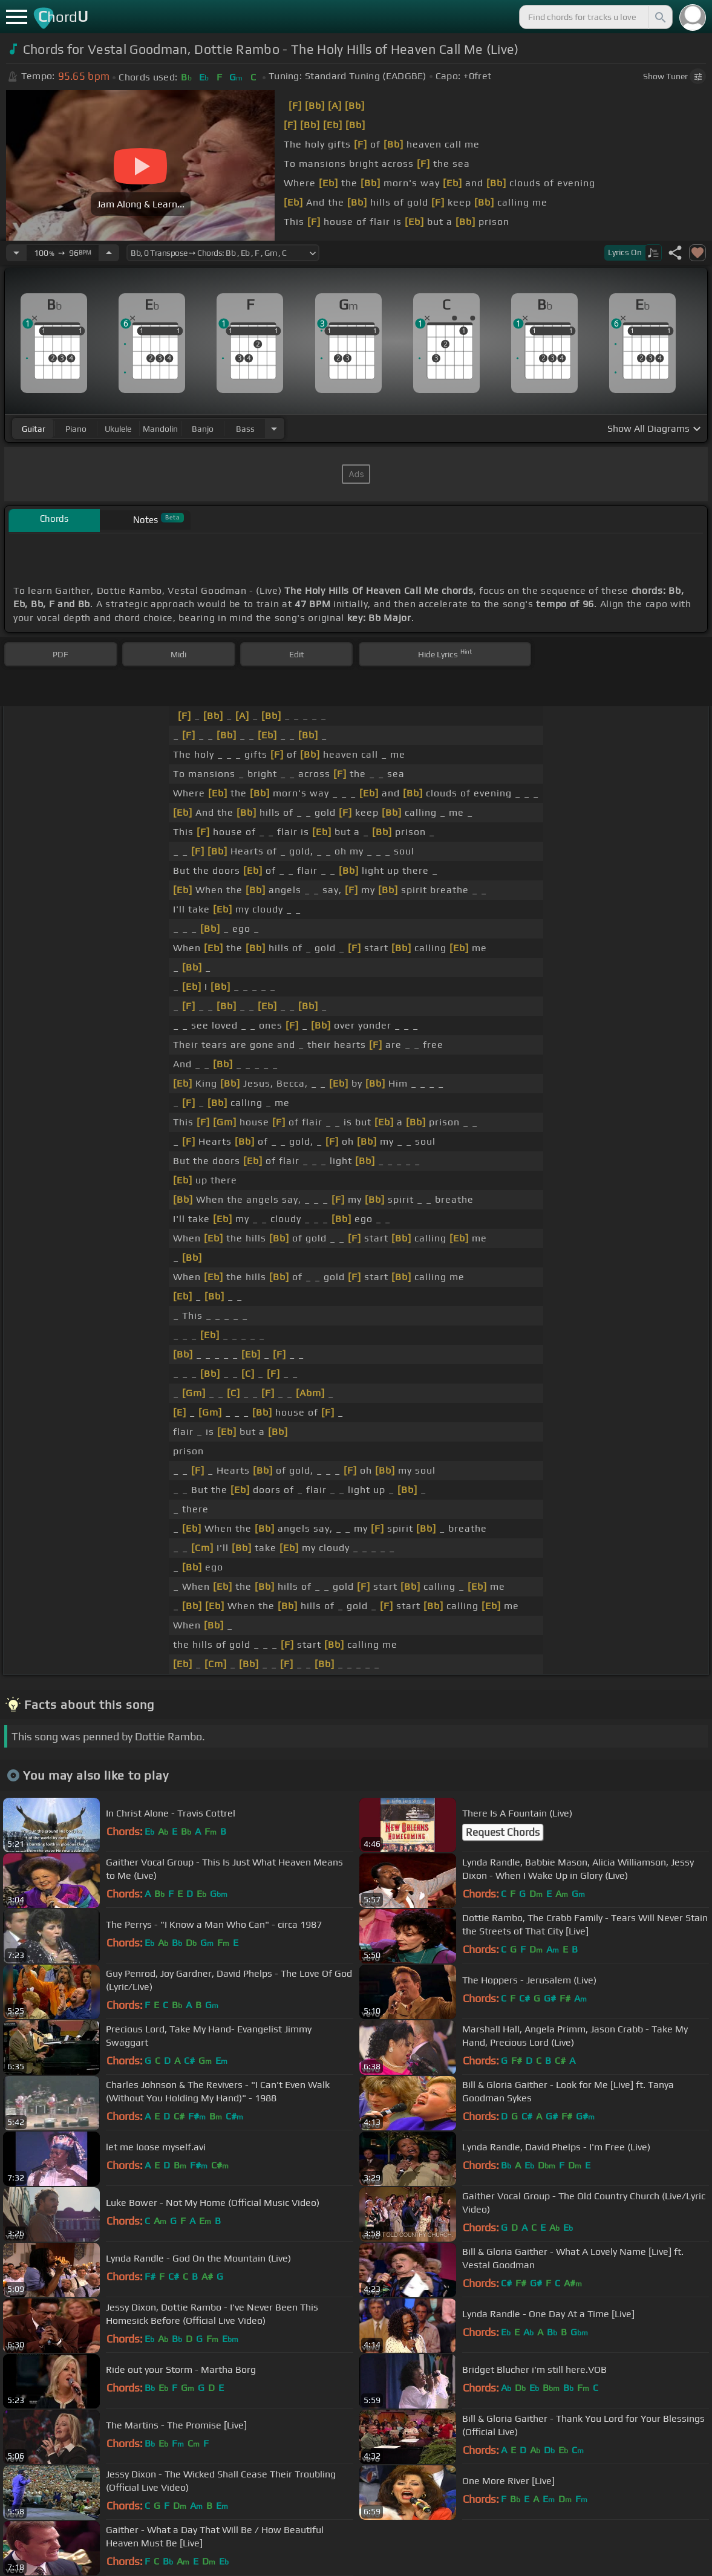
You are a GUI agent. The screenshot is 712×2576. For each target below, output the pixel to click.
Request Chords (503, 1832)
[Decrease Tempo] (16, 252)
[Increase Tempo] (109, 252)
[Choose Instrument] (274, 428)
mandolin (160, 429)
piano (76, 429)
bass (245, 429)
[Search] (659, 17)
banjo (203, 429)
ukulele (118, 429)
